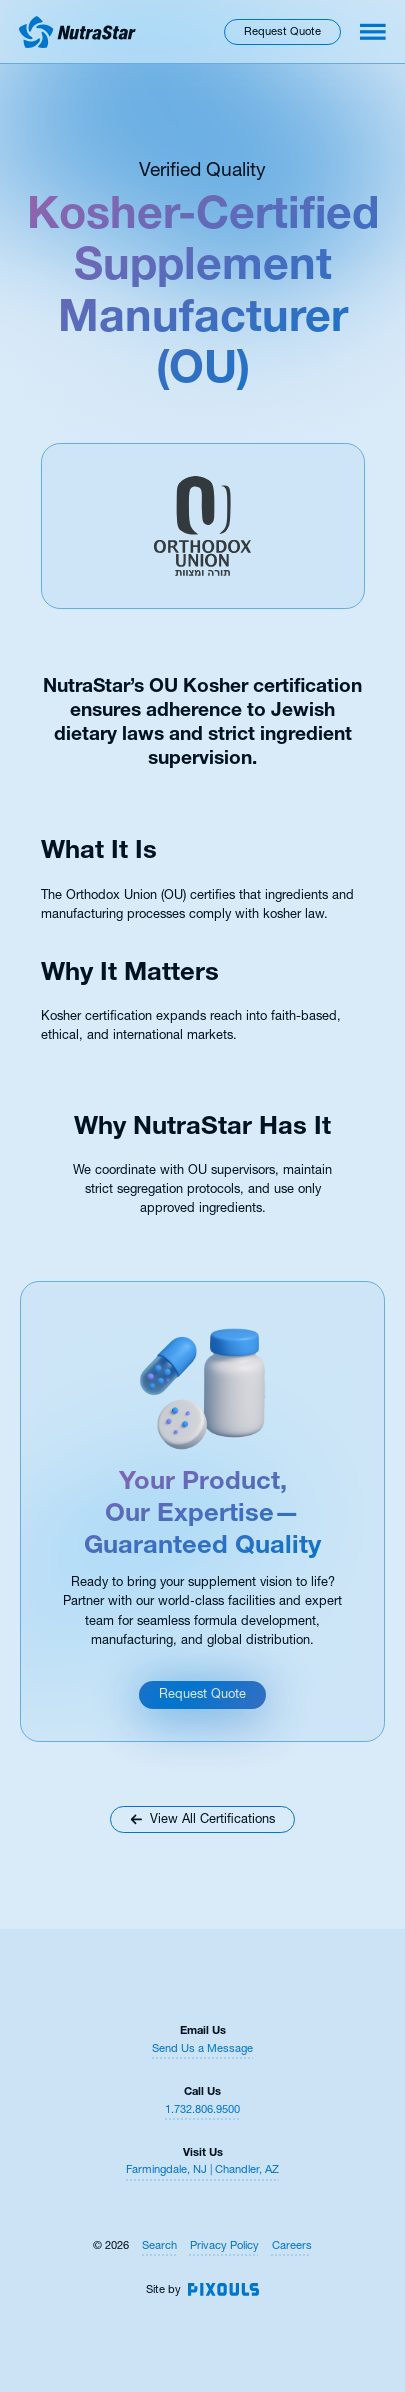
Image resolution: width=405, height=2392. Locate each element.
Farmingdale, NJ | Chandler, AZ (202, 2169)
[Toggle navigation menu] (373, 32)
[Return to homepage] (77, 32)
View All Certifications (202, 1818)
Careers (292, 2245)
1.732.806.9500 (202, 2109)
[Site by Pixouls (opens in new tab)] (223, 2289)
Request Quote (282, 31)
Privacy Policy (224, 2245)
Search (159, 2245)
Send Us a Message (202, 2048)
